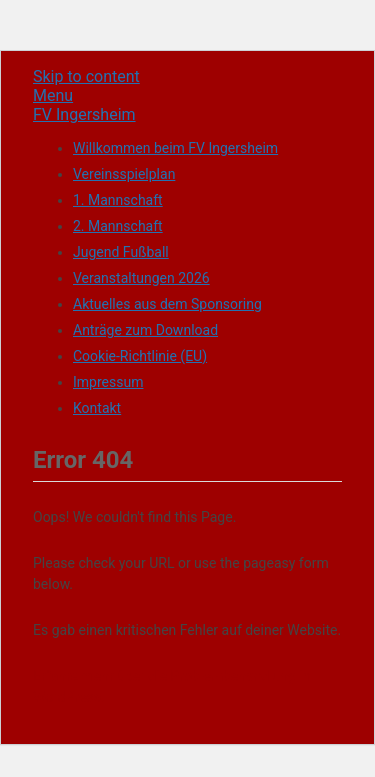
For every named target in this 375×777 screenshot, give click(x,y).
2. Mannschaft (118, 226)
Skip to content (86, 76)
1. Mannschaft (118, 200)
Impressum (108, 382)
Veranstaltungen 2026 (141, 278)
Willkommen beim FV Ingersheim (175, 148)
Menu (53, 95)
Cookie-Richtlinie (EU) (140, 356)
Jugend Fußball (121, 252)
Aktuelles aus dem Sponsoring (167, 304)
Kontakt (97, 408)
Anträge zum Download (145, 330)
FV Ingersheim (84, 114)
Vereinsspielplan (124, 174)
